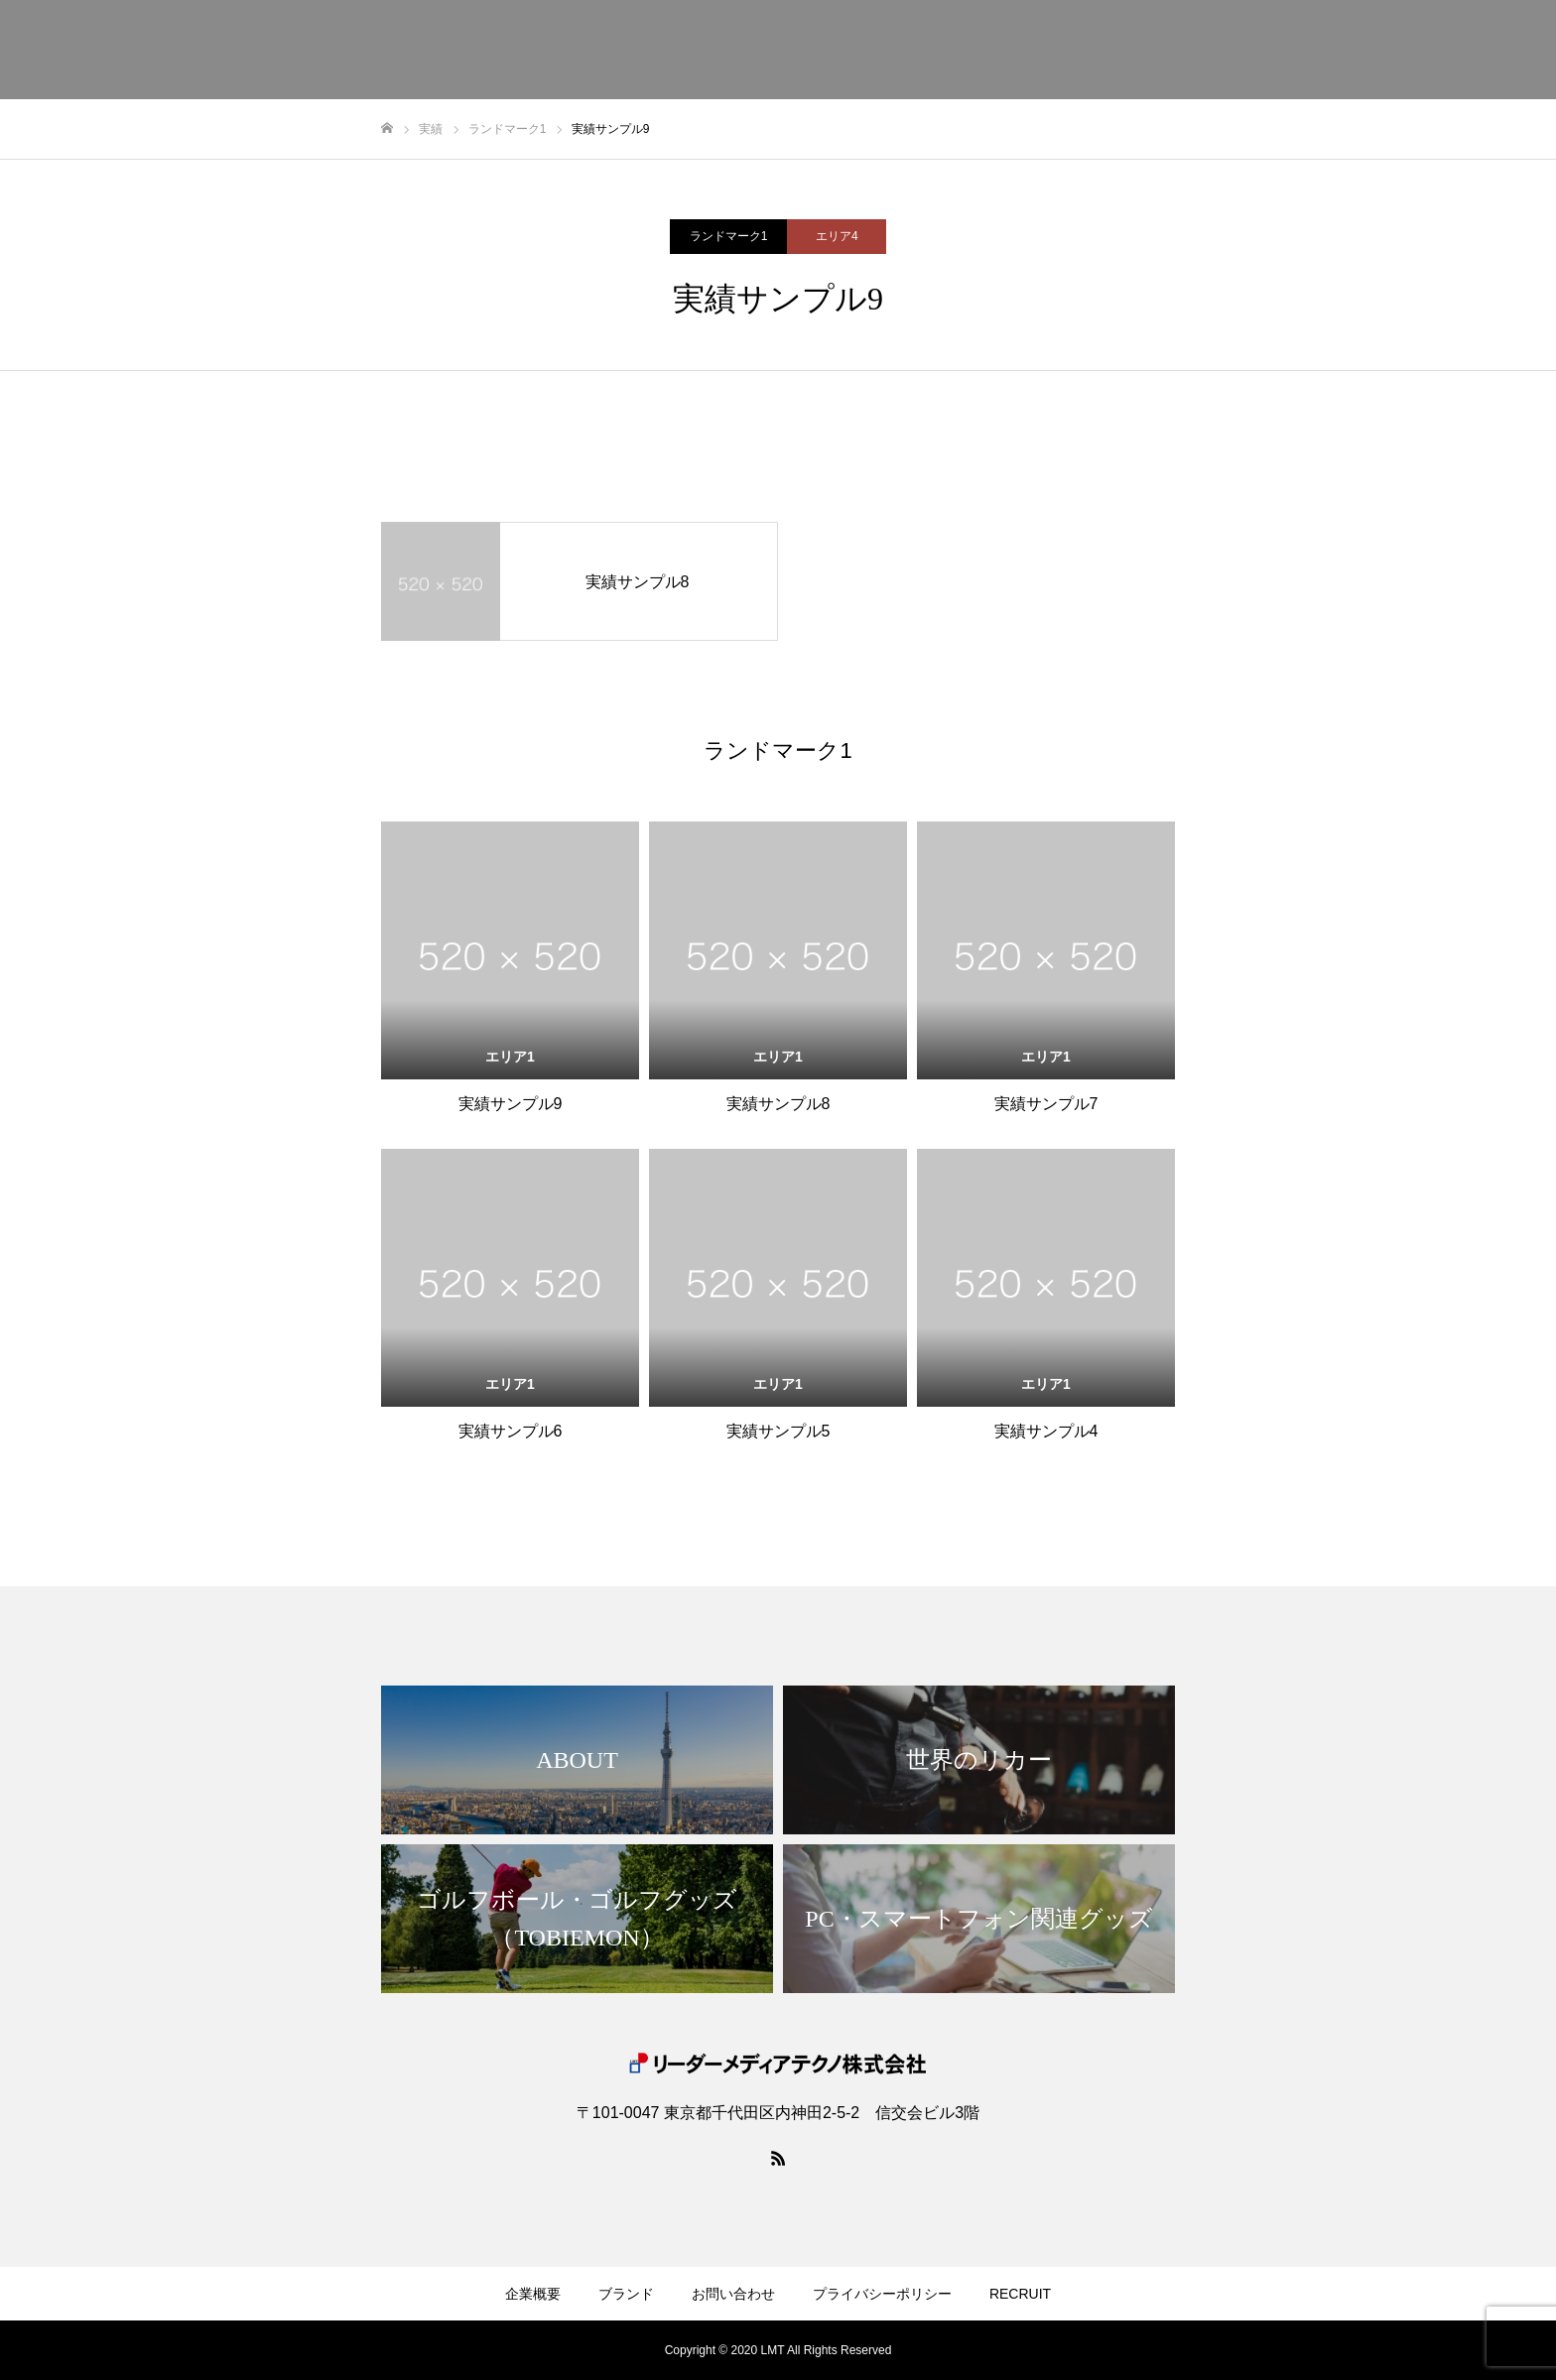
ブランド (626, 2294)
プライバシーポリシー (882, 2294)
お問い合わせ (733, 2294)
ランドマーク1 (729, 236)
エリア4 (837, 236)
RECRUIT (1020, 2294)
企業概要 (533, 2294)
